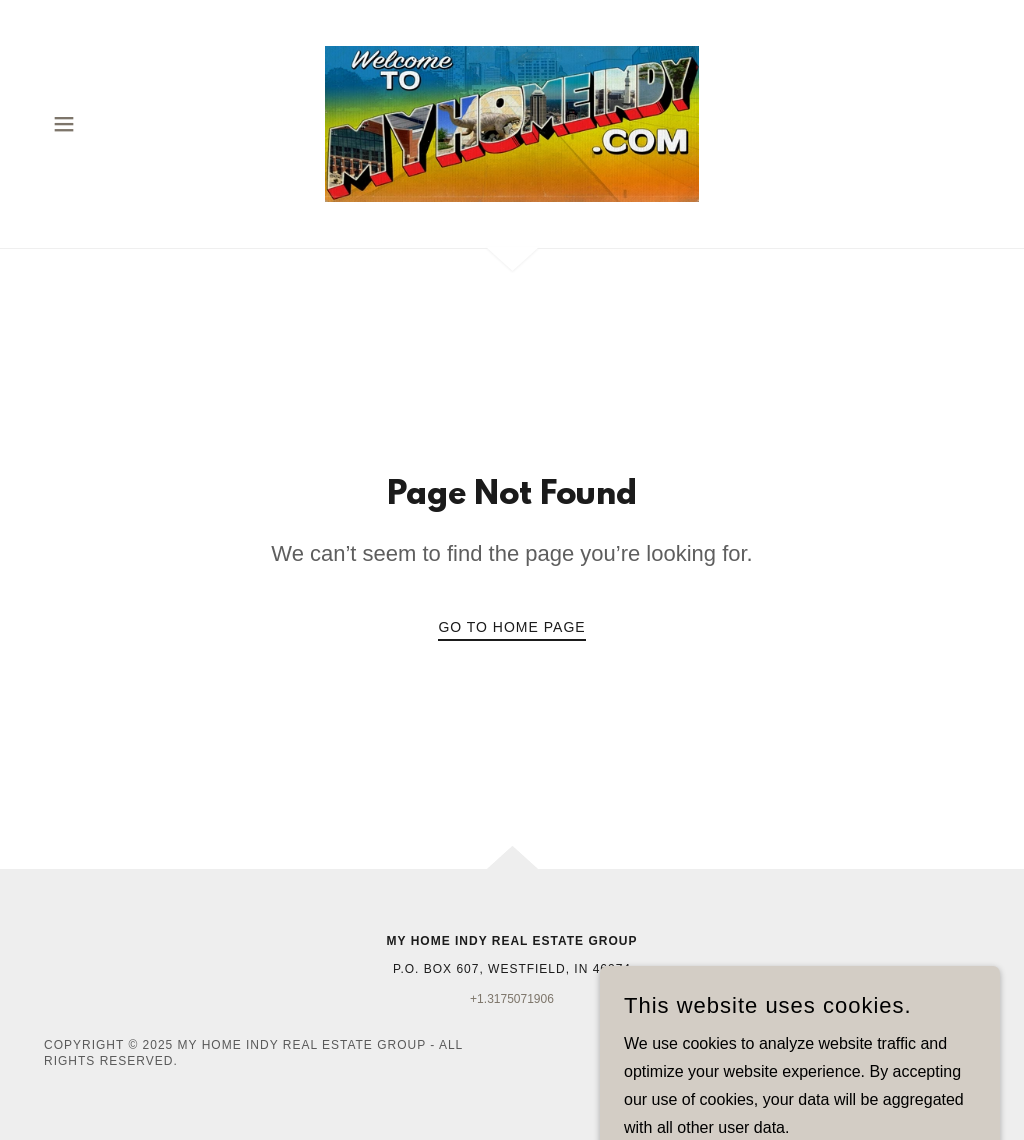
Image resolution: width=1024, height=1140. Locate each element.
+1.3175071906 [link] (512, 999)
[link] (512, 122)
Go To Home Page (511, 627)
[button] (64, 124)
